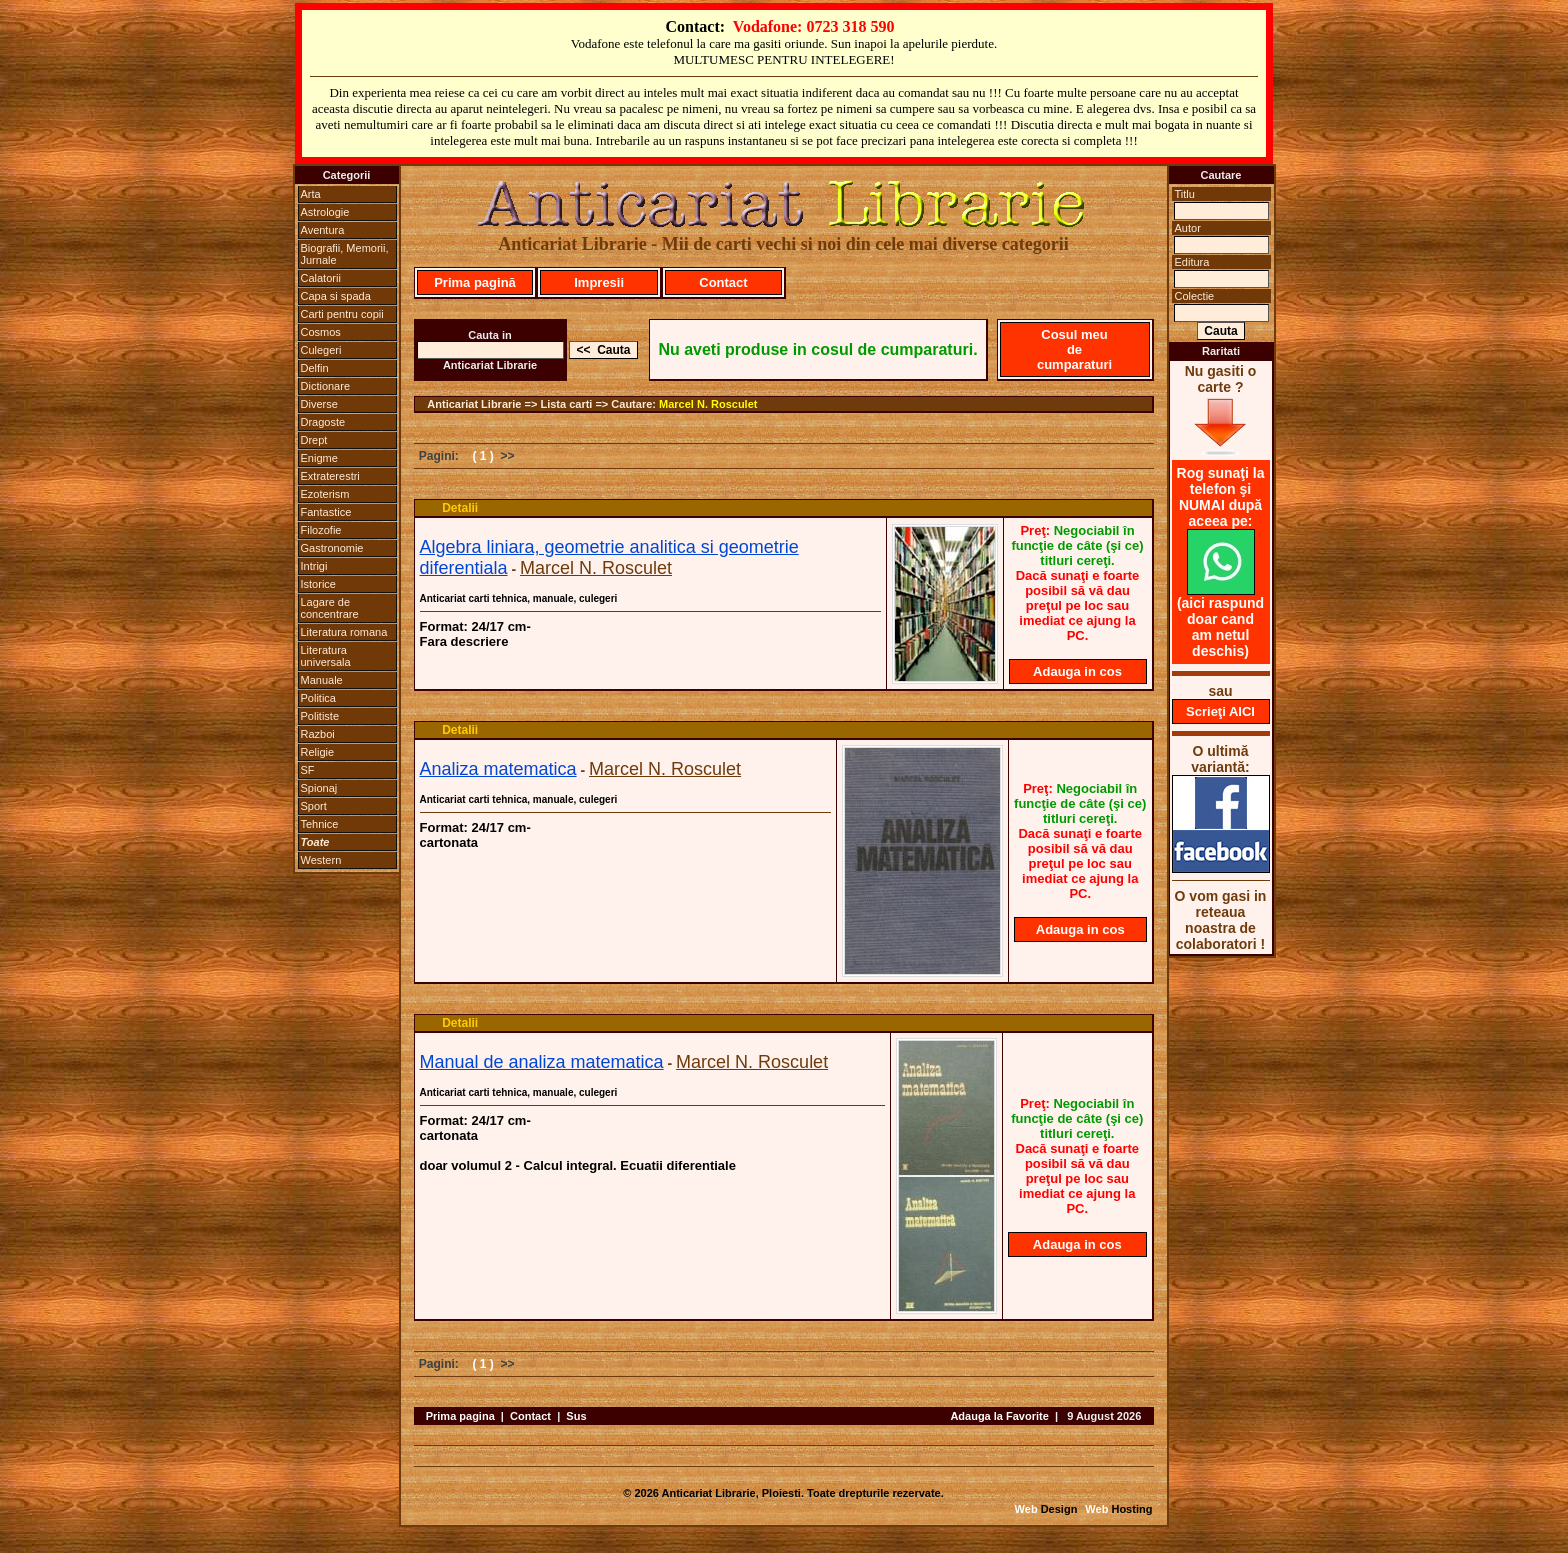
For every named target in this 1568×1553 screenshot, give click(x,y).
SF (308, 770)
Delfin (315, 368)
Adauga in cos (1077, 671)
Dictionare (326, 386)
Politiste (320, 716)
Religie (318, 752)
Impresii (599, 282)
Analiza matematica (498, 769)
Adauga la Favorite (999, 1416)
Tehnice (320, 824)
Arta (311, 194)
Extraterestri (330, 476)
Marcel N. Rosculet (708, 404)
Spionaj (319, 788)
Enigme (319, 458)
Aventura (323, 230)
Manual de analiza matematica (542, 1062)
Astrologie (325, 212)
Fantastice (326, 512)
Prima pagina (460, 1416)
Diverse (319, 404)
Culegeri (321, 350)
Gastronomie (332, 548)
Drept (314, 440)
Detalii (460, 508)
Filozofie (321, 530)
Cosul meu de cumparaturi (1074, 349)
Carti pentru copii (342, 314)
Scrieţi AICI (1220, 711)
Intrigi (314, 566)
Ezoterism (325, 494)
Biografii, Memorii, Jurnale (345, 254)
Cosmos (321, 332)
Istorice (318, 584)
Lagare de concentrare (330, 608)
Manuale (322, 680)
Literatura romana (344, 632)
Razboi (318, 734)
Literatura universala (326, 656)
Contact (723, 282)
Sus (576, 1416)
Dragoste (323, 422)
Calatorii (321, 278)
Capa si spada (336, 296)
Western (321, 860)
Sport (314, 806)
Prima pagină (475, 282)
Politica (318, 698)
